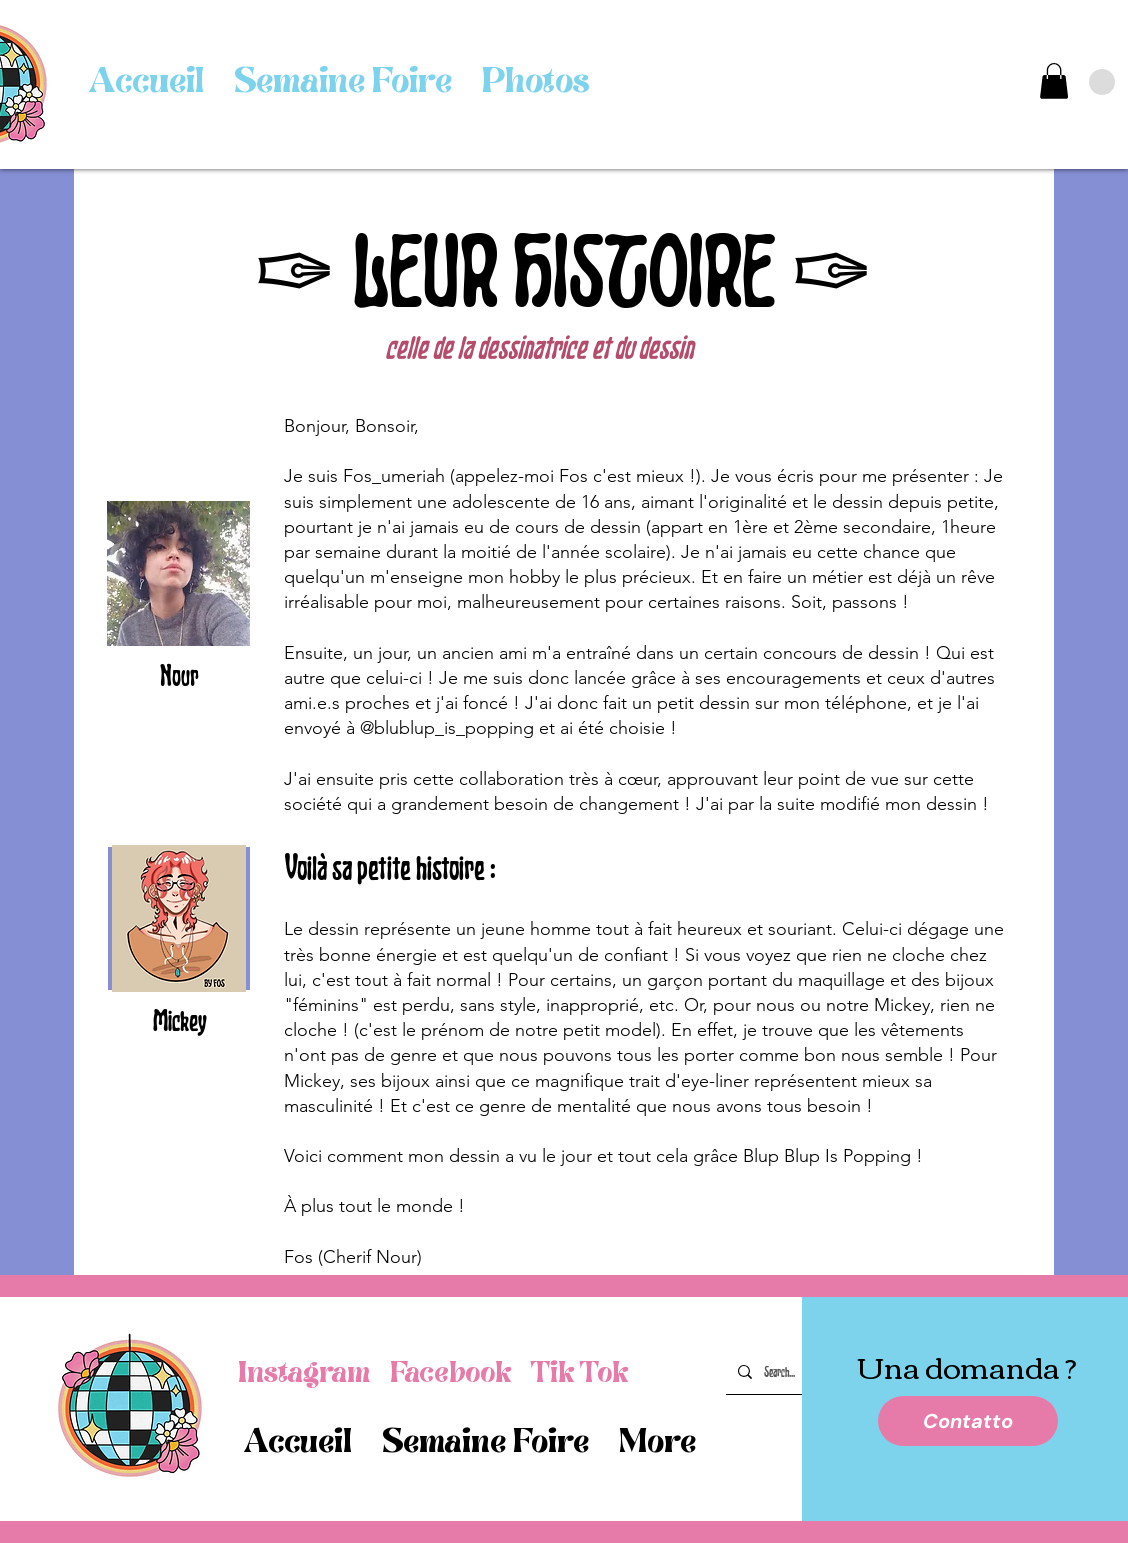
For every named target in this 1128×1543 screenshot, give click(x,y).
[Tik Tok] (579, 1373)
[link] (1054, 81)
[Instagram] (304, 1373)
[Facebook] (450, 1373)
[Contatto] (968, 1421)
